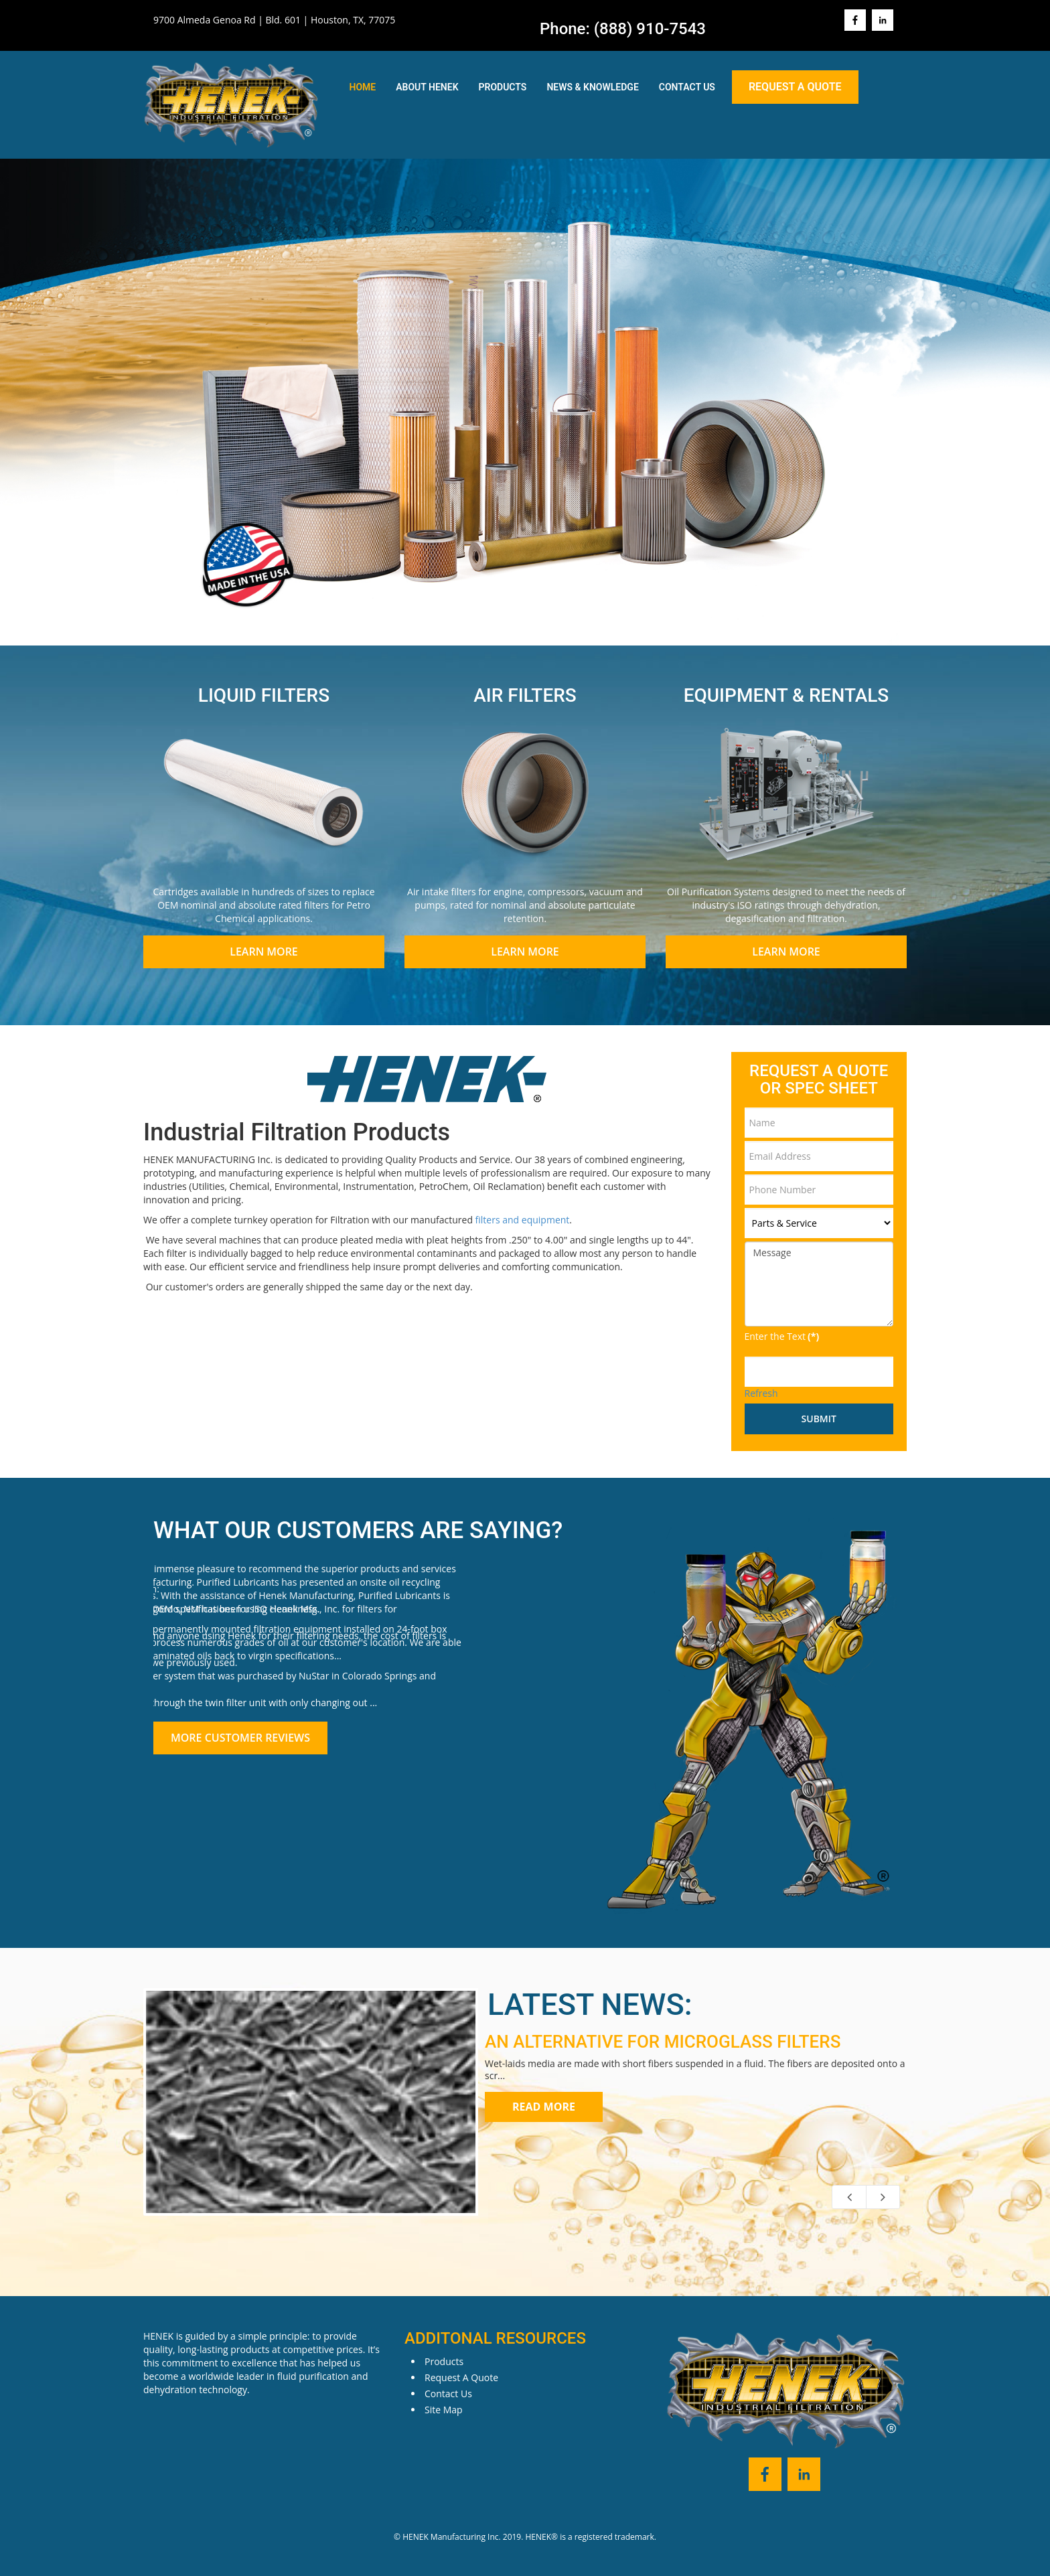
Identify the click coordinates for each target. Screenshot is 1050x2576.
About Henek (427, 87)
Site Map (444, 2409)
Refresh (761, 1393)
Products (503, 87)
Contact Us (687, 87)
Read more (543, 2106)
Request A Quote (795, 86)
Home (363, 87)
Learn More (264, 951)
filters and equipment (522, 1219)
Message (819, 1284)
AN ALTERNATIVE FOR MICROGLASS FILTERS (662, 2042)
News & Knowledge (592, 87)
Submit (819, 1418)
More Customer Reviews (240, 1737)
